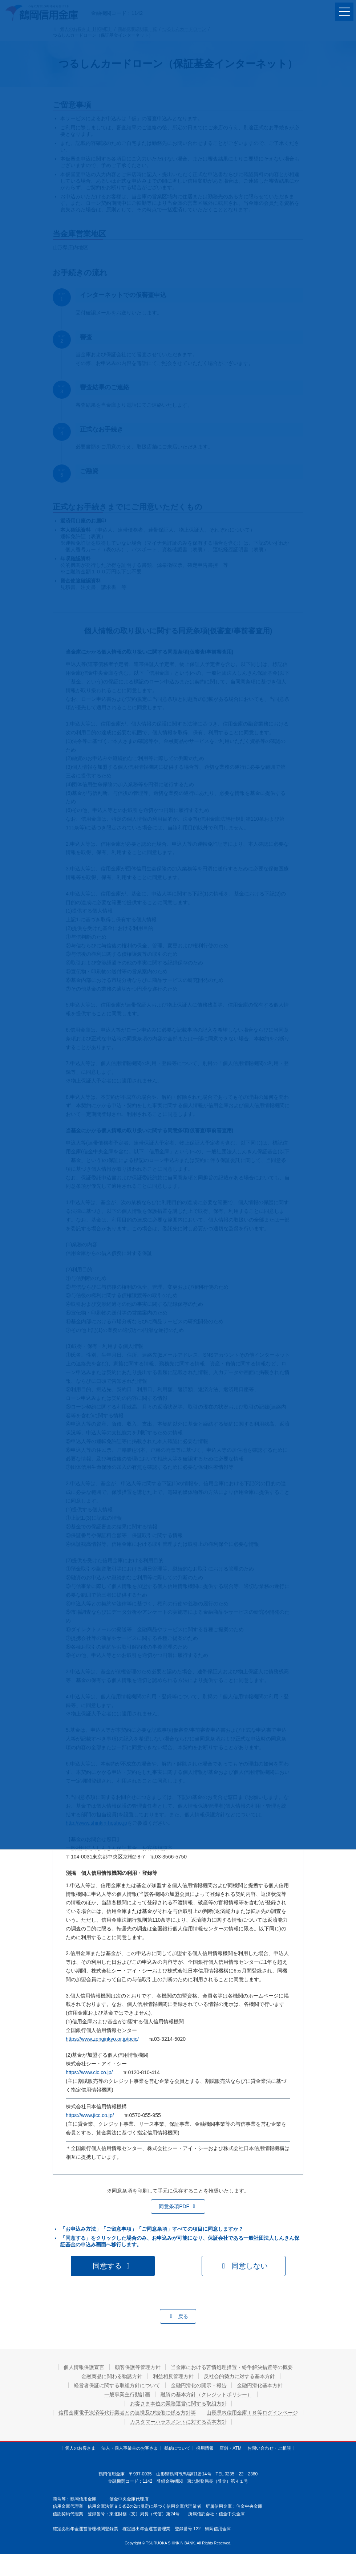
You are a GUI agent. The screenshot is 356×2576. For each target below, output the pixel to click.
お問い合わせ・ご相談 (269, 2448)
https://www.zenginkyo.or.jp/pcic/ (102, 2039)
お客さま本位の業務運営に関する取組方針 (178, 2403)
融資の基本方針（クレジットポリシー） (206, 2394)
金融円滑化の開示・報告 (199, 2385)
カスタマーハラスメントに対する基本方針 (178, 2422)
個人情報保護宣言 (84, 2367)
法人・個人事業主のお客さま (129, 2448)
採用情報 (205, 2448)
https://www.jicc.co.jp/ (90, 2115)
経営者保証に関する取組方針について (117, 2385)
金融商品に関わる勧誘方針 (111, 2376)
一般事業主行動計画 (127, 2394)
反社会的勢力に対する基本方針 (239, 2376)
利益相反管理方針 (173, 2376)
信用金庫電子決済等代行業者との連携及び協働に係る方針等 (127, 2412)
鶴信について (177, 2448)
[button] (178, 2206)
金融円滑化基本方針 (260, 2385)
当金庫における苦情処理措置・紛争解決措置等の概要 (232, 2367)
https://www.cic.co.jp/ (89, 2072)
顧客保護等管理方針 (138, 2367)
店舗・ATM (230, 2448)
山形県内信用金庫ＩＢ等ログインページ (252, 2412)
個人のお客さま (80, 2448)
